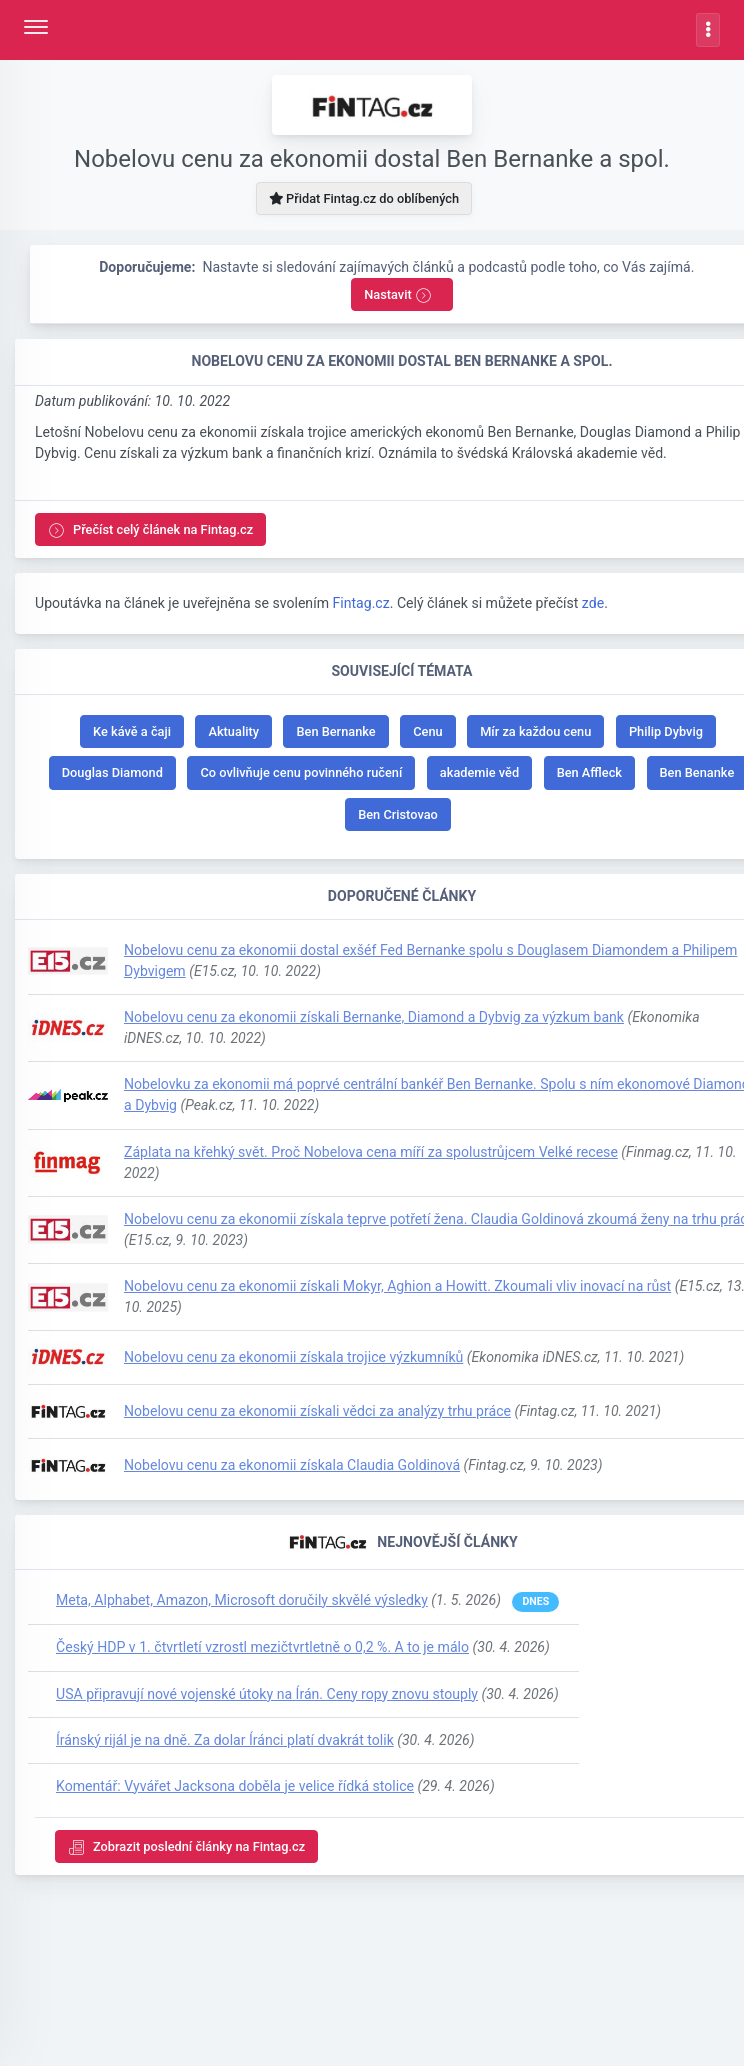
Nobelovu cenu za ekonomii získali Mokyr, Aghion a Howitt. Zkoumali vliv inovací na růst (397, 1286)
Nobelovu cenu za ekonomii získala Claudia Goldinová (292, 1465)
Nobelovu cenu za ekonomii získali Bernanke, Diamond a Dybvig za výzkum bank (374, 1017)
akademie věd (479, 772)
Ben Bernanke (335, 731)
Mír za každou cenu (535, 731)
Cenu (427, 731)
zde (593, 603)
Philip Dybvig (666, 731)
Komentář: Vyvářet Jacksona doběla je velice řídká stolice (235, 1786)
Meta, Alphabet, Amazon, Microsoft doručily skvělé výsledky (242, 1600)
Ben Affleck (589, 772)
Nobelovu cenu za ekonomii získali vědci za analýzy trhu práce (317, 1411)
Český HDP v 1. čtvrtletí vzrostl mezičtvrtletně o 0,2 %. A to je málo (262, 1647)
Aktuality (233, 731)
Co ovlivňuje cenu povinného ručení (301, 772)
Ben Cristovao (398, 814)
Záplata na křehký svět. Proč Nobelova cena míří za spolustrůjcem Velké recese (371, 1152)
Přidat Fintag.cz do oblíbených (364, 198)
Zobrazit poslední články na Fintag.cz (186, 1847)
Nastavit (398, 295)
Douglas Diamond (112, 772)
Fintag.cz (360, 603)
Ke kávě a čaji (132, 731)
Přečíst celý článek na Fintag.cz (150, 530)
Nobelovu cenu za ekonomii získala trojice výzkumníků (293, 1357)
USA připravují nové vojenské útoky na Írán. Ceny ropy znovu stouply (267, 1694)
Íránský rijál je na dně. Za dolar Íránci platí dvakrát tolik (225, 1740)
